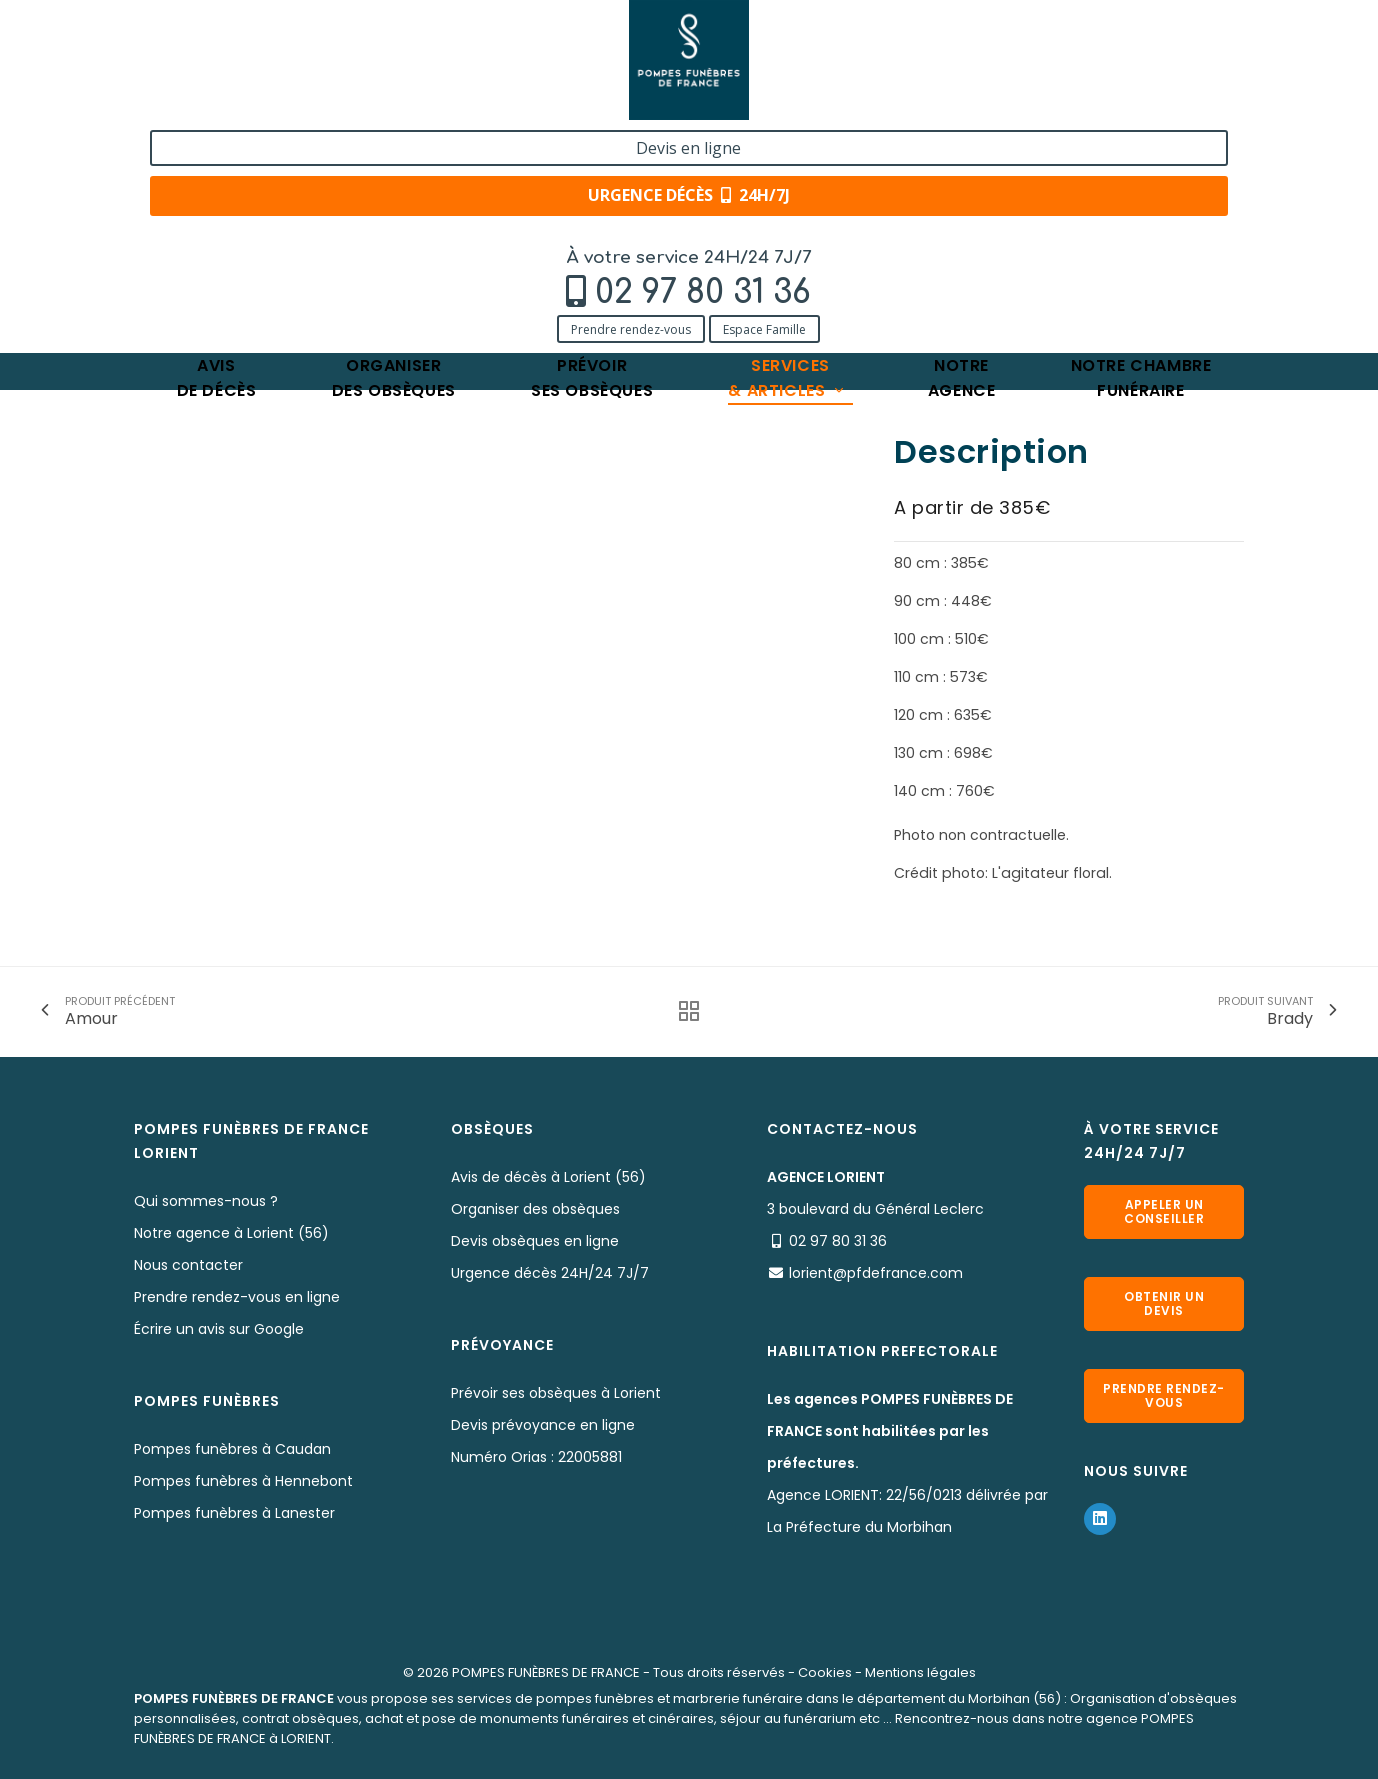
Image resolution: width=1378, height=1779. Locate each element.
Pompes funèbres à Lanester (234, 1513)
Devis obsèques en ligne (535, 1241)
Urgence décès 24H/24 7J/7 (550, 1273)
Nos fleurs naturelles (425, 217)
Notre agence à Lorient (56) (231, 1233)
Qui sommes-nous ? (206, 1201)
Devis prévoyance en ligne (543, 1425)
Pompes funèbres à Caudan (232, 1449)
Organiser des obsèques (535, 1209)
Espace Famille (330, 102)
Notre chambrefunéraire (1141, 155)
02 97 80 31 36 (269, 66)
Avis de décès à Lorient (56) (548, 1177)
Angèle (540, 217)
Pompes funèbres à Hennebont (243, 1481)
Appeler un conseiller (1164, 1211)
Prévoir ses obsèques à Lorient (556, 1393)
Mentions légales (920, 1672)
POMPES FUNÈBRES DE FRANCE (546, 1672)
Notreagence (962, 155)
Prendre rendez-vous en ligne (237, 1297)
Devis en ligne (1123, 38)
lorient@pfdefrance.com (876, 1273)
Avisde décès (217, 155)
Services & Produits (271, 217)
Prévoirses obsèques (592, 155)
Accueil (158, 217)
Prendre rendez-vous (197, 102)
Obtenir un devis (1164, 1303)
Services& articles (787, 155)
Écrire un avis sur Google (219, 1329)
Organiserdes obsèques (394, 155)
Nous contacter (188, 1265)
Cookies (825, 1672)
